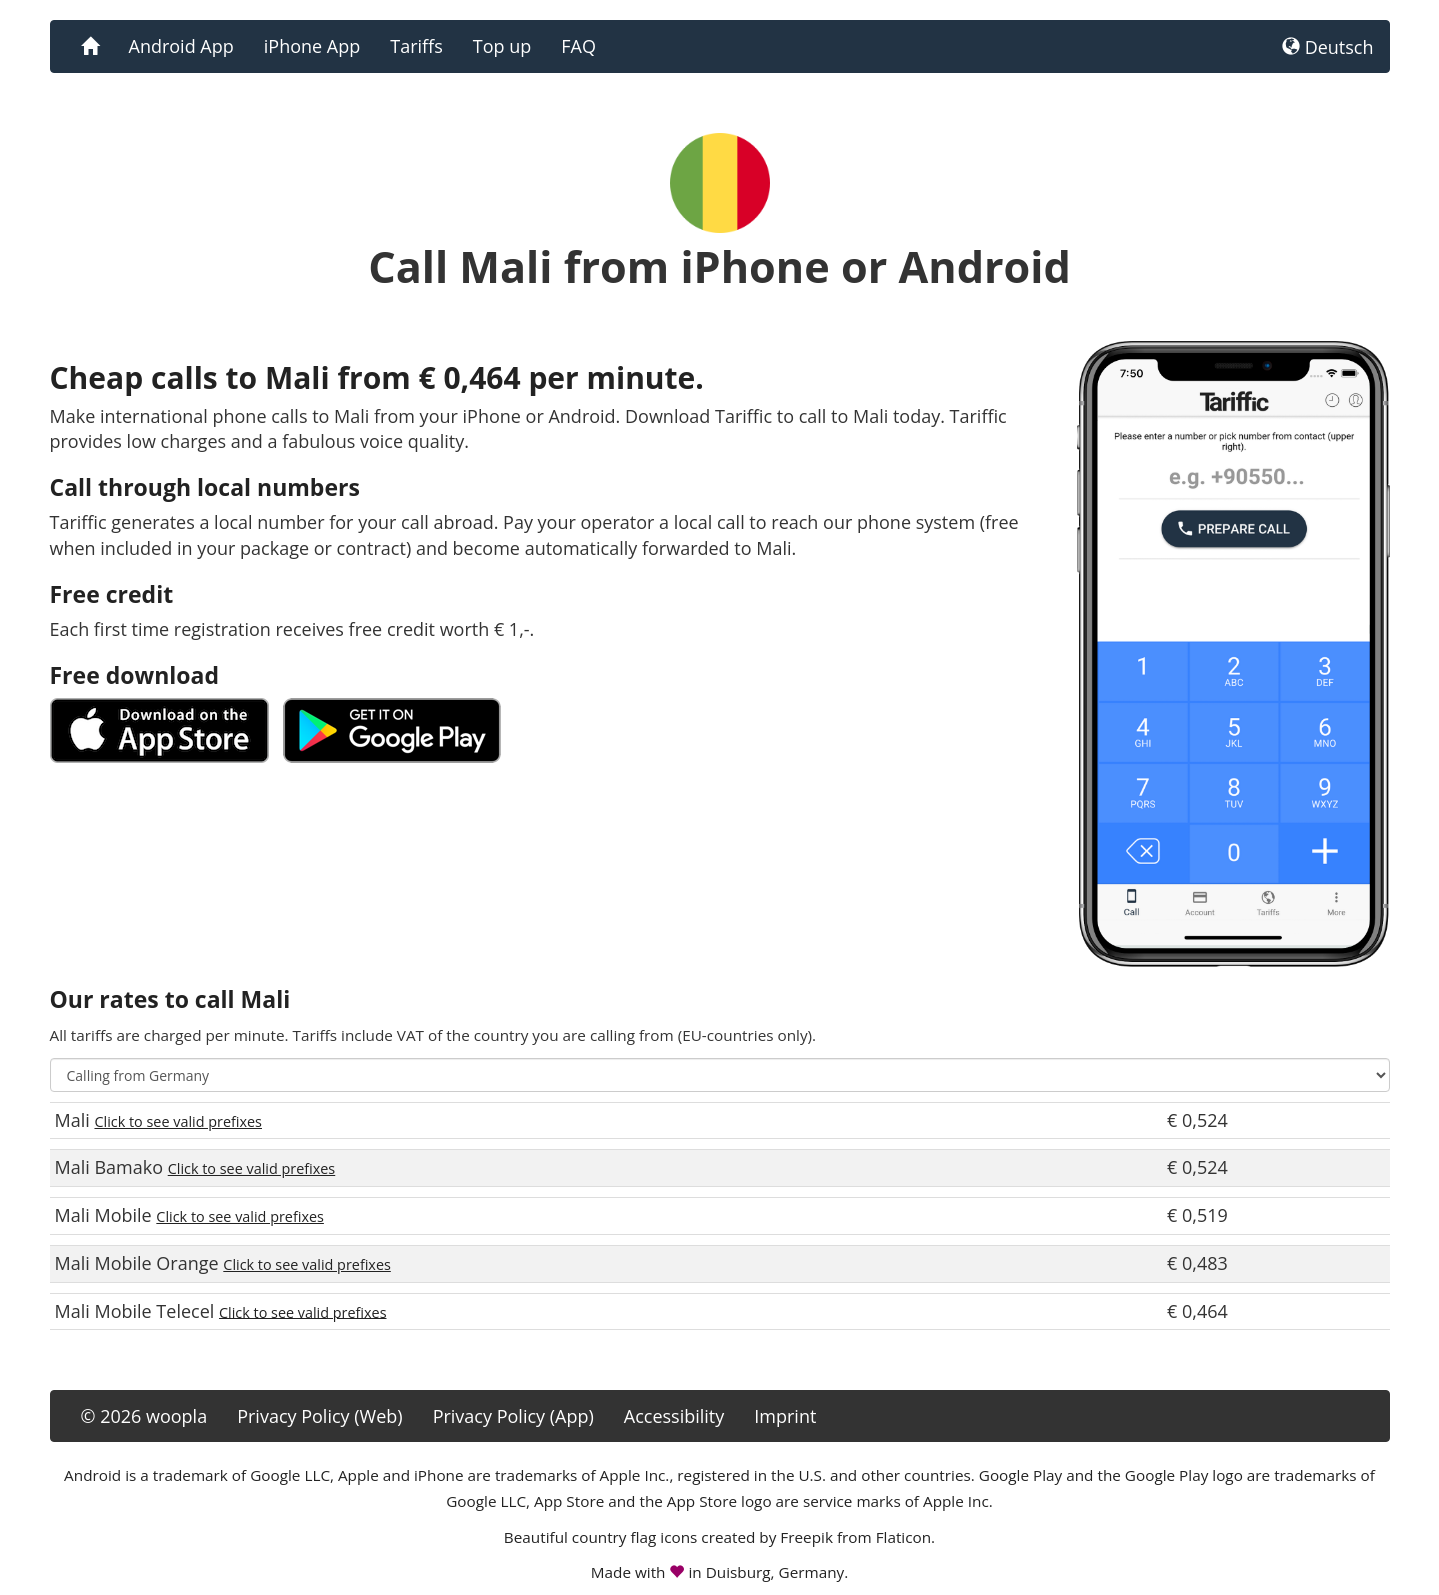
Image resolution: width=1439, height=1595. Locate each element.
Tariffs (416, 46)
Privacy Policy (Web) (319, 1416)
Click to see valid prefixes (178, 1121)
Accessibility (674, 1416)
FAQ (578, 46)
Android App (181, 46)
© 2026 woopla (144, 1416)
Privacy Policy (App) (513, 1416)
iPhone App (312, 46)
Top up (502, 46)
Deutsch (1328, 47)
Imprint (785, 1416)
